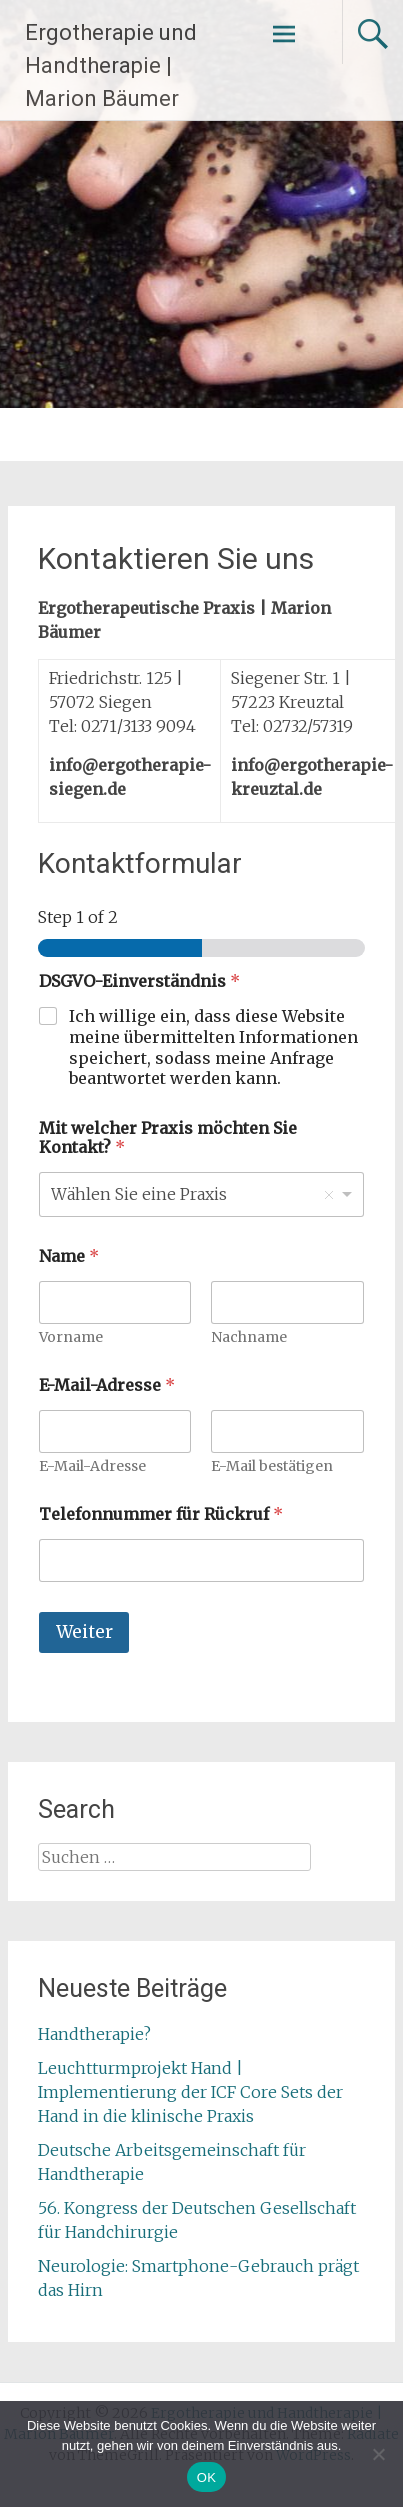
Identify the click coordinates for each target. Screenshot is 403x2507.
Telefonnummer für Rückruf (161, 1514)
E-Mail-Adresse (92, 1466)
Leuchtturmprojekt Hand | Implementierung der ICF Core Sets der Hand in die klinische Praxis (190, 2092)
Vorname (71, 1337)
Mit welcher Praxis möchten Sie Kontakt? (168, 1138)
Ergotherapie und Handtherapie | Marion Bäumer (111, 65)
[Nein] (378, 2454)
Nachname (250, 1337)
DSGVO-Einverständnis (139, 981)
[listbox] (201, 1194)
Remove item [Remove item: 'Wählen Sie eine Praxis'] (329, 1195)
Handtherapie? (94, 2034)
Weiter (84, 1632)
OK (206, 2477)
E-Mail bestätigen (273, 1466)
